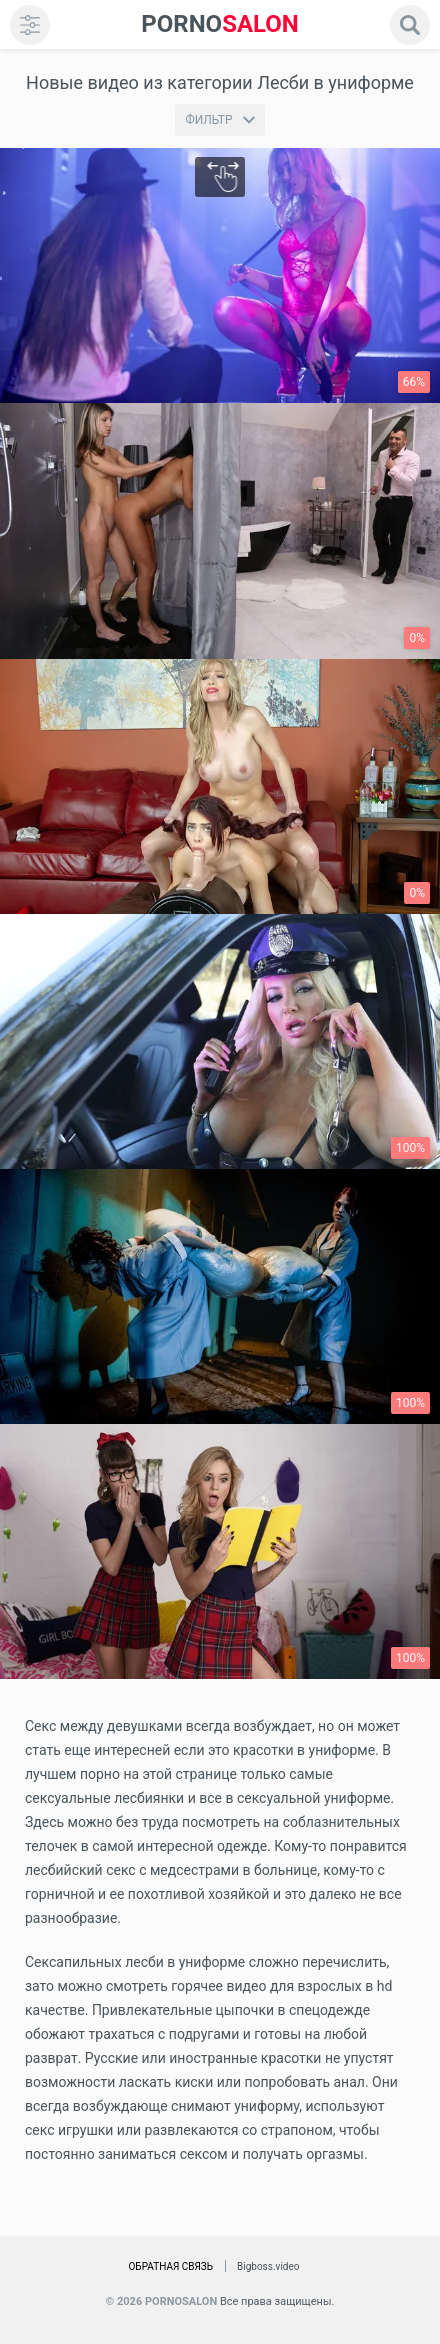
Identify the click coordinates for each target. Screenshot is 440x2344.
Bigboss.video (268, 2266)
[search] (410, 25)
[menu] (30, 25)
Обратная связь (170, 2266)
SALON (220, 24)
